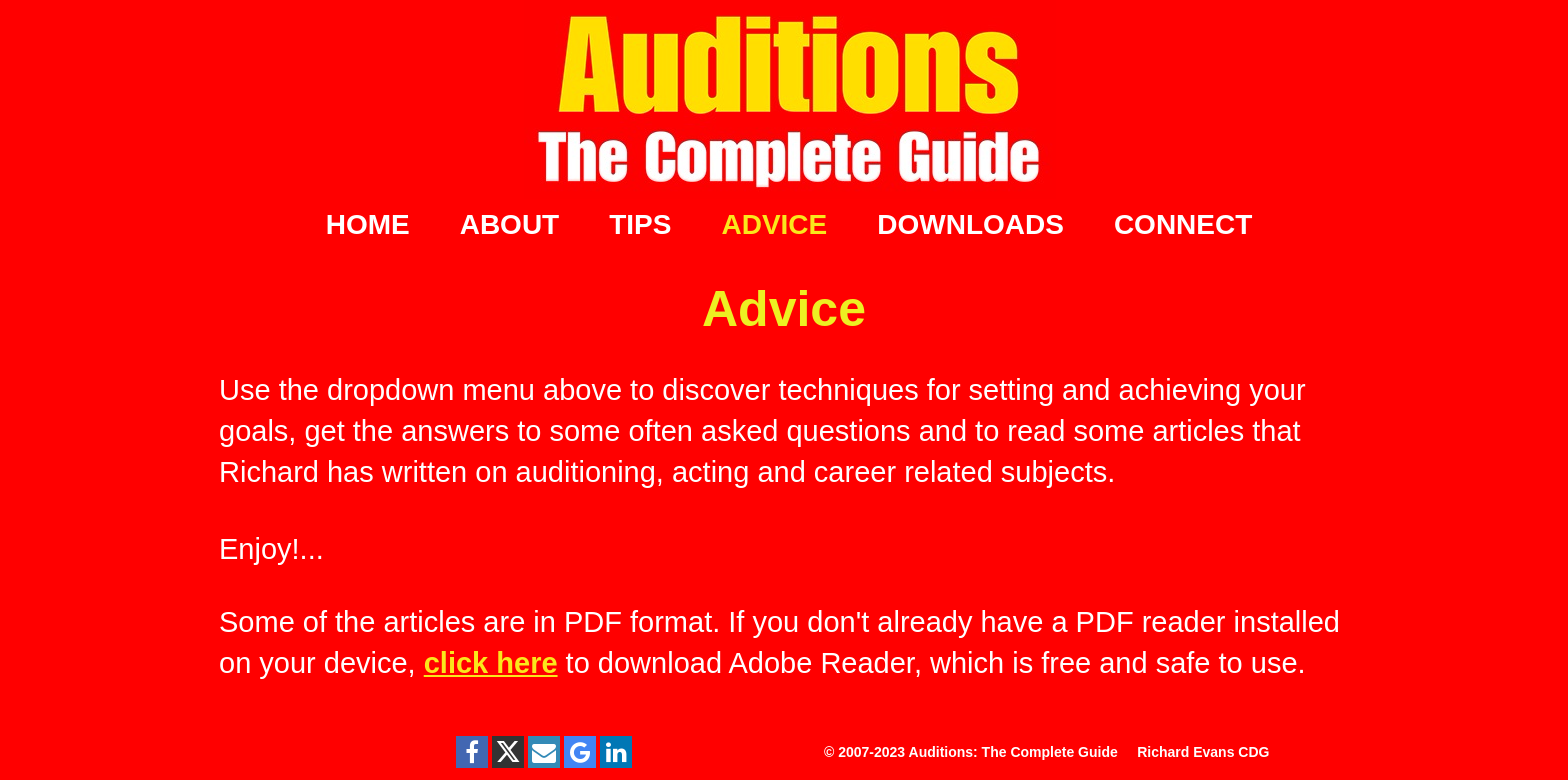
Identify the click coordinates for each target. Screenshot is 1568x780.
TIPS (640, 224)
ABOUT (510, 224)
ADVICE (774, 224)
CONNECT (1183, 224)
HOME (368, 224)
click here (491, 663)
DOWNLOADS (970, 224)
